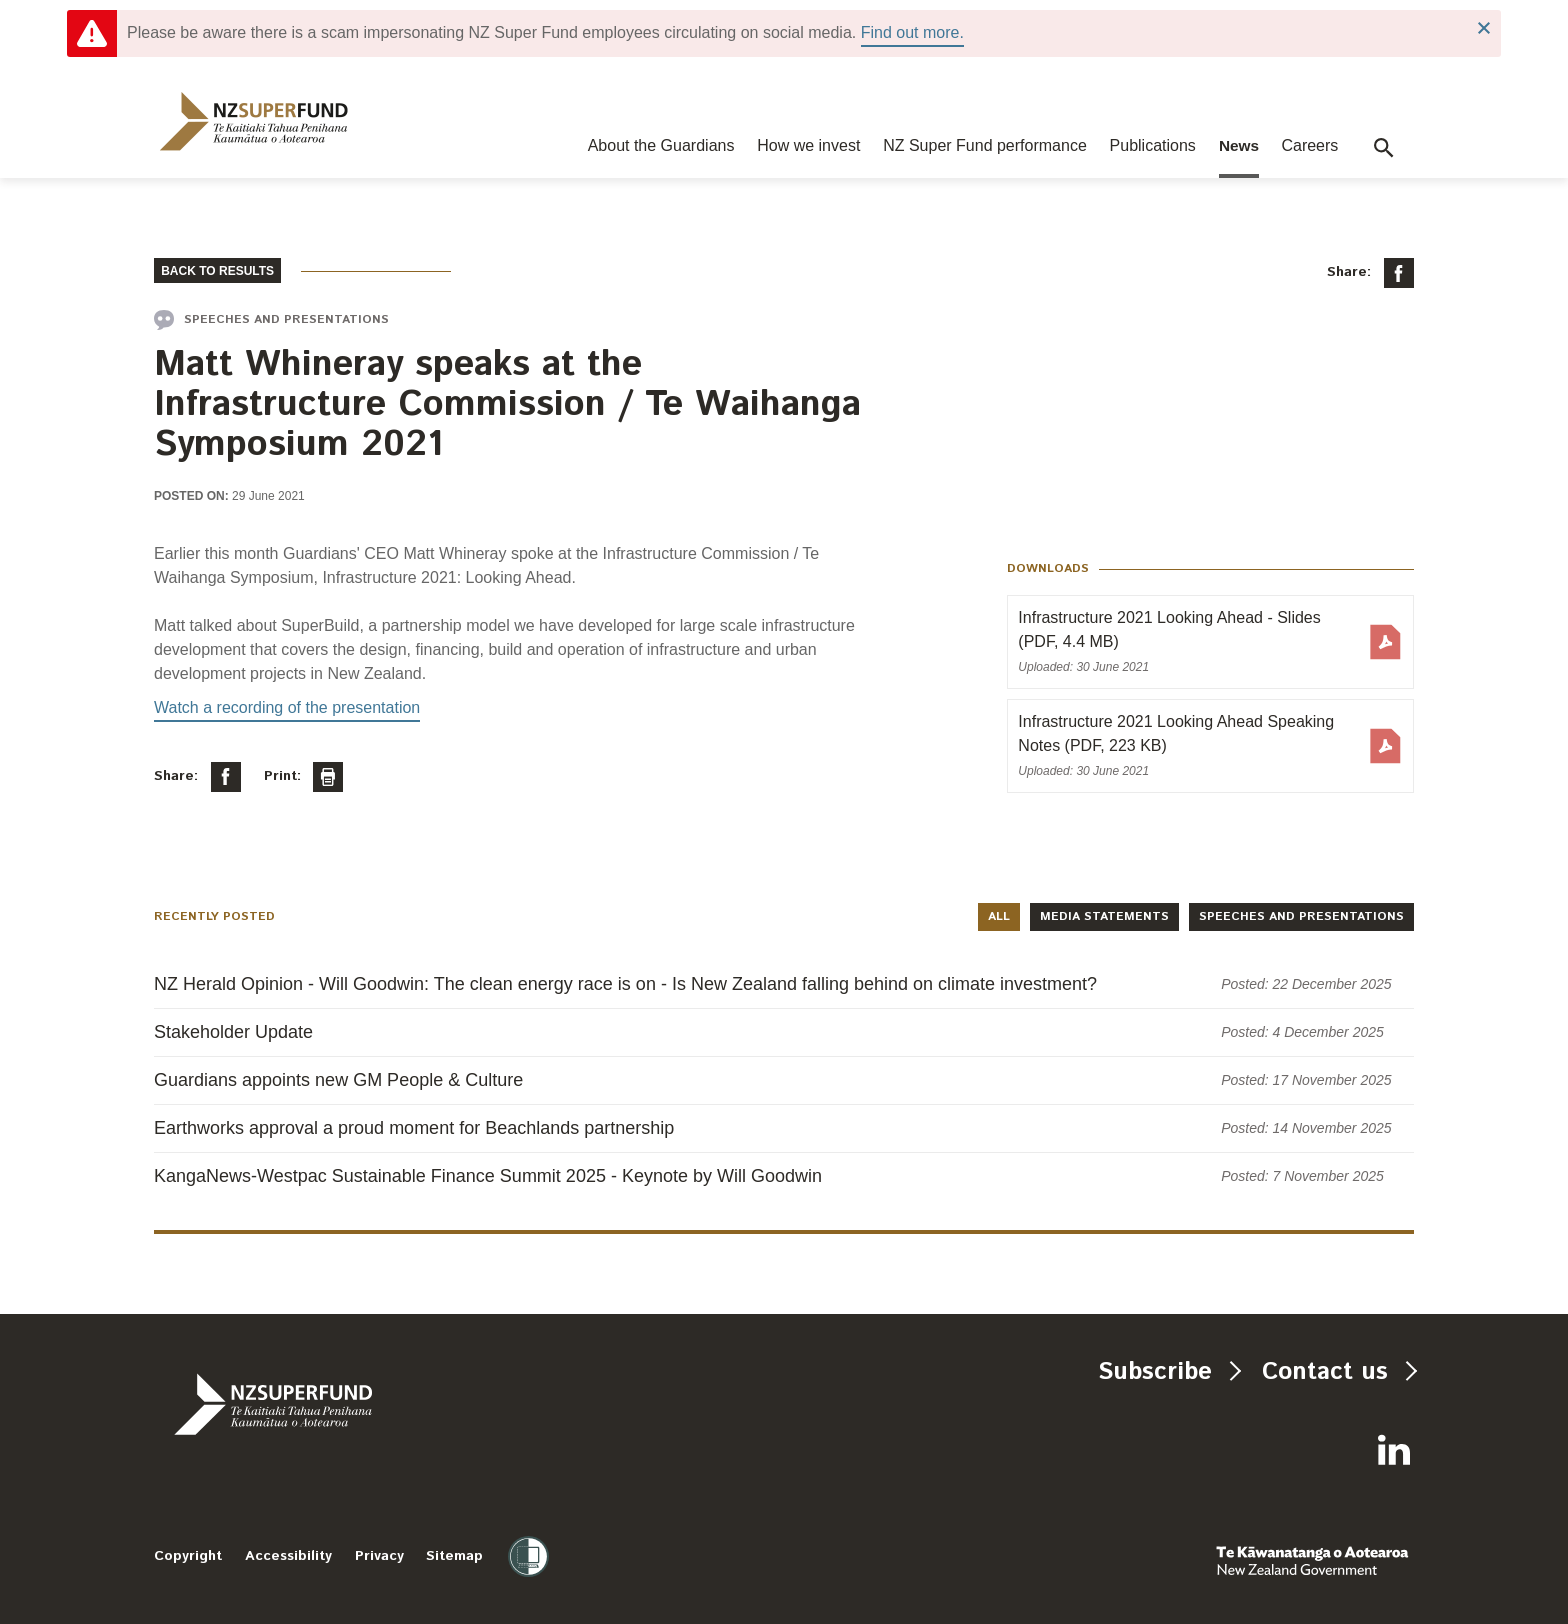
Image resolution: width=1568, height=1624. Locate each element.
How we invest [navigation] (808, 145)
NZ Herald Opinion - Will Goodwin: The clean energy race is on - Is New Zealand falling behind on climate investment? (625, 984)
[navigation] (254, 121)
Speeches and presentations (1301, 916)
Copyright (188, 1556)
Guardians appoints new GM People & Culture (338, 1080)
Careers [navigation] (1309, 145)
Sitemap (454, 1556)
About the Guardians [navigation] (661, 145)
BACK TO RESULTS (217, 271)
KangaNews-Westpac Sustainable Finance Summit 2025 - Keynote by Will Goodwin (488, 1176)
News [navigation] (1239, 145)
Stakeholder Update (233, 1032)
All (999, 916)
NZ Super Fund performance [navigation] (985, 145)
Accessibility (288, 1556)
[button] (1384, 148)
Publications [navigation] (1153, 145)
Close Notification (1483, 28)
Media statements (1104, 916)
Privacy (379, 1556)
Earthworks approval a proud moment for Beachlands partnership (414, 1128)
